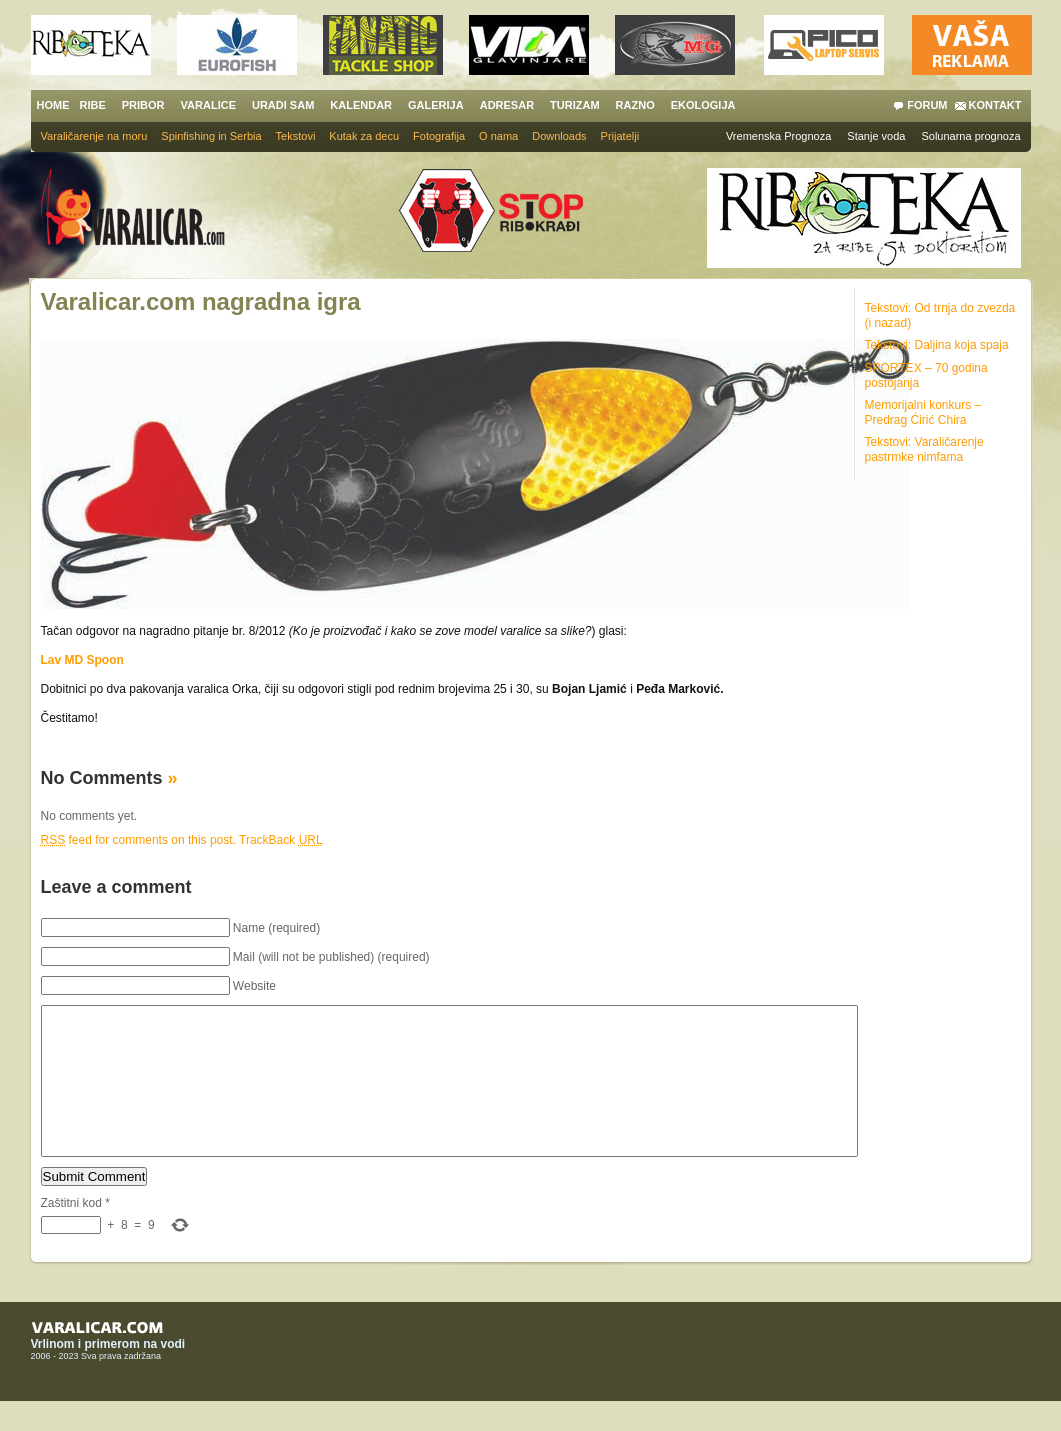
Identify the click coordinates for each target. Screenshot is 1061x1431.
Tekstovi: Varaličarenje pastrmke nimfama (924, 449)
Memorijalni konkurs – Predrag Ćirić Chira (923, 412)
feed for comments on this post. (138, 840)
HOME (53, 105)
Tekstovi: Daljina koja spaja (937, 345)
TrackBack (281, 840)
